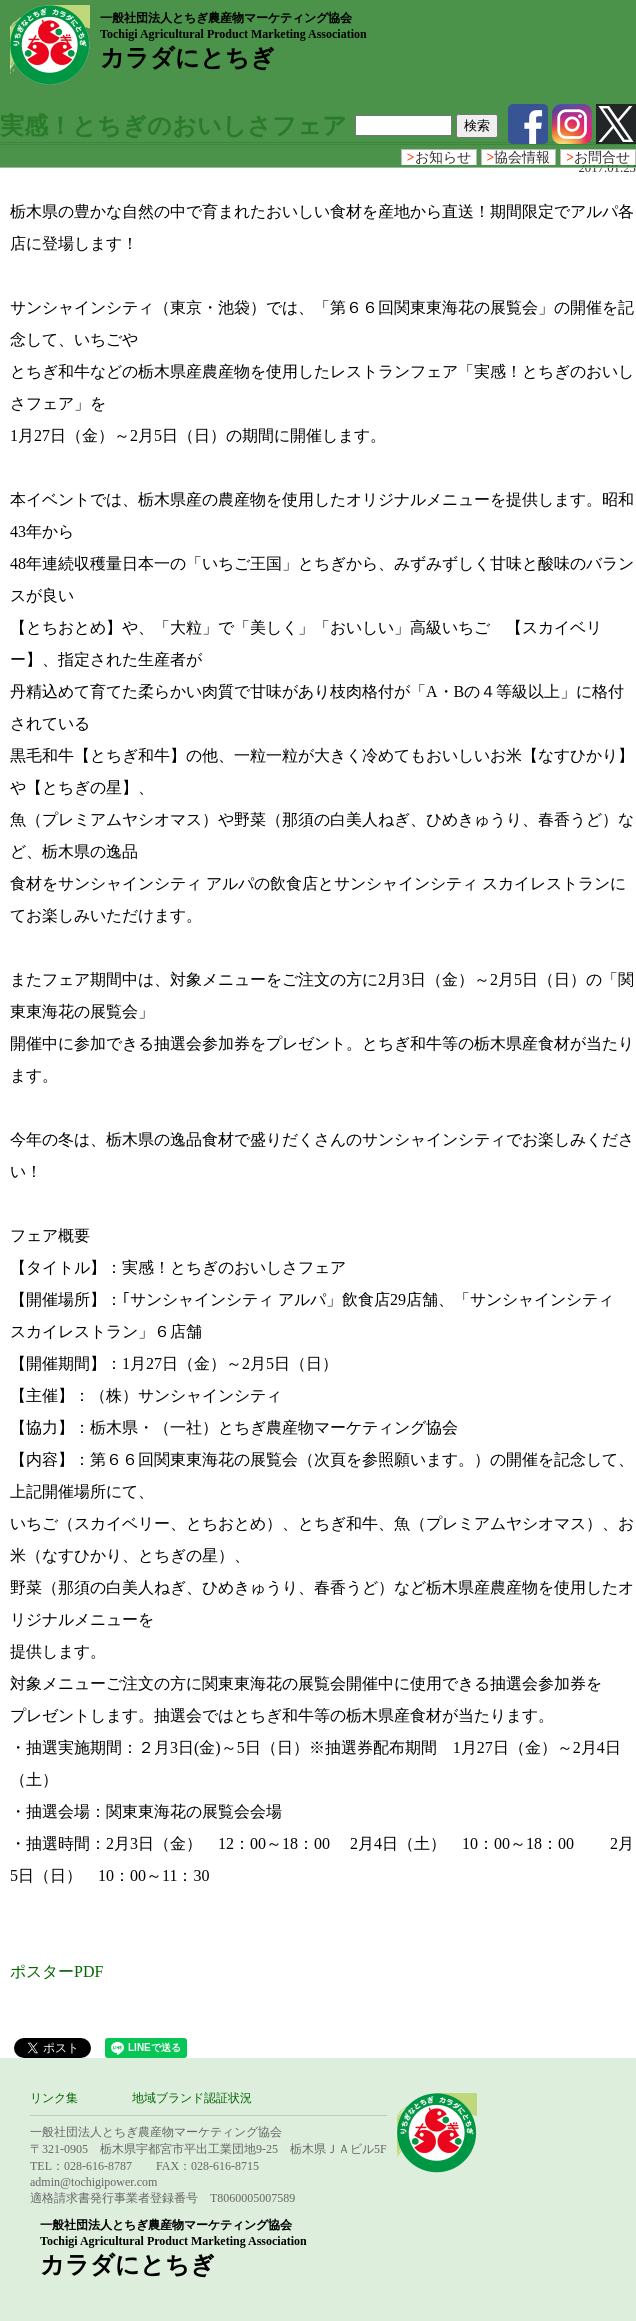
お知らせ (439, 157)
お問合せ (598, 157)
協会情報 (519, 157)
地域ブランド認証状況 (192, 2098)
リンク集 (54, 2098)
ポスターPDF (56, 1971)
